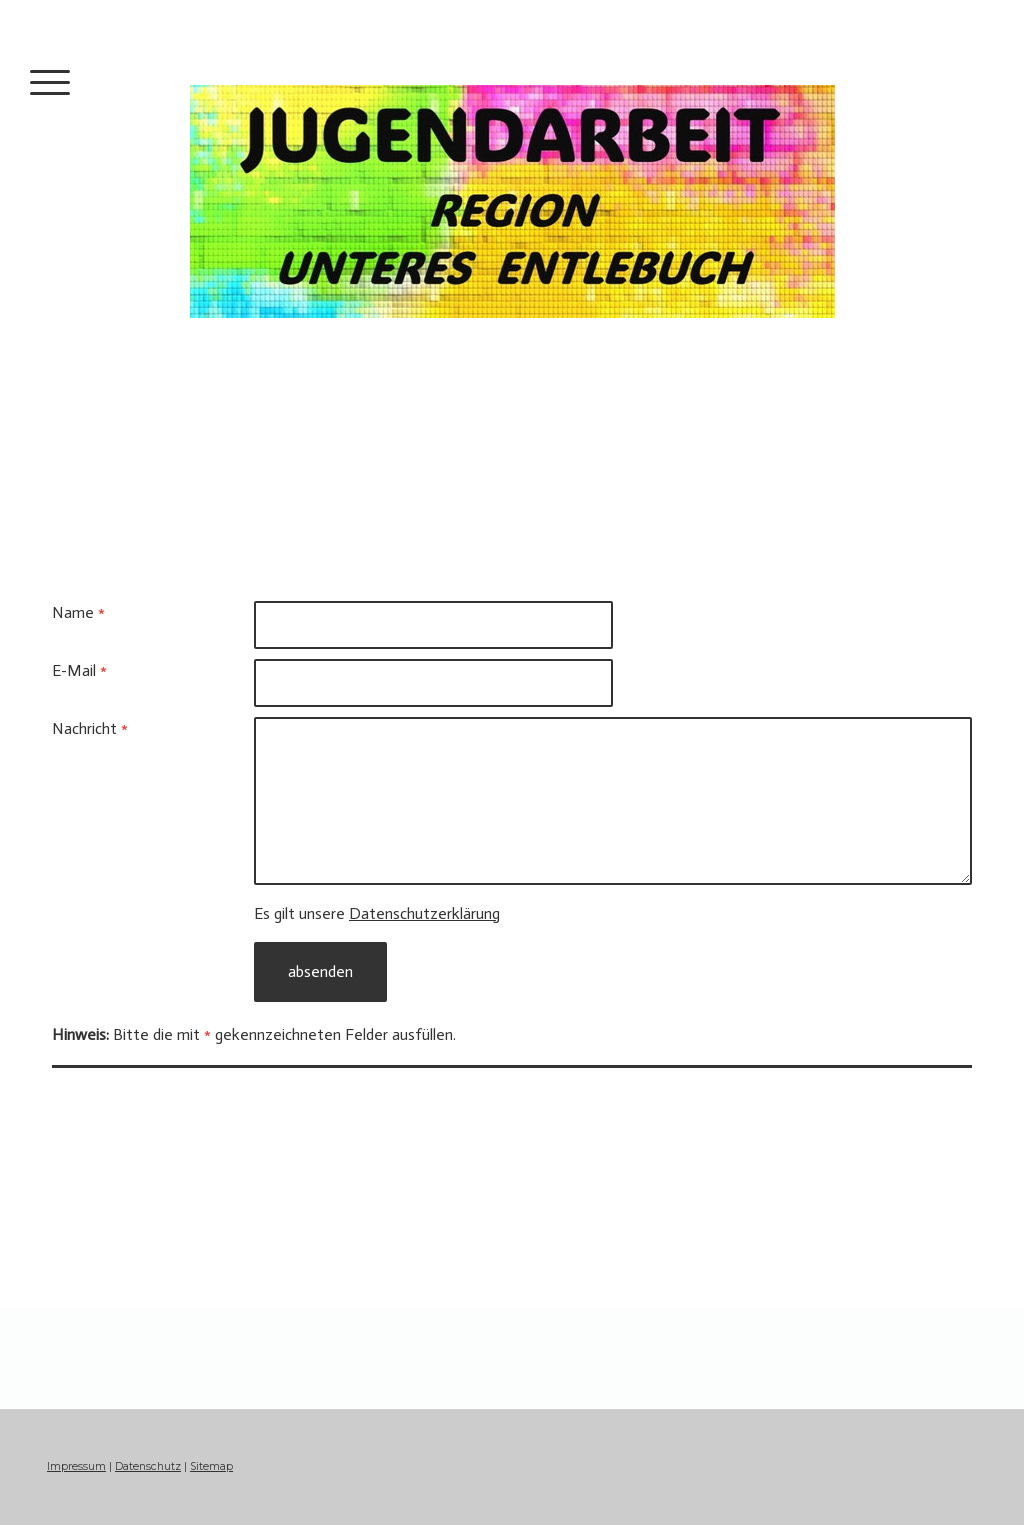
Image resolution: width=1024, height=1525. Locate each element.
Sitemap (211, 1466)
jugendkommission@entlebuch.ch (168, 1241)
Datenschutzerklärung (424, 913)
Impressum (76, 1466)
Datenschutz (148, 1466)
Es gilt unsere (377, 913)
